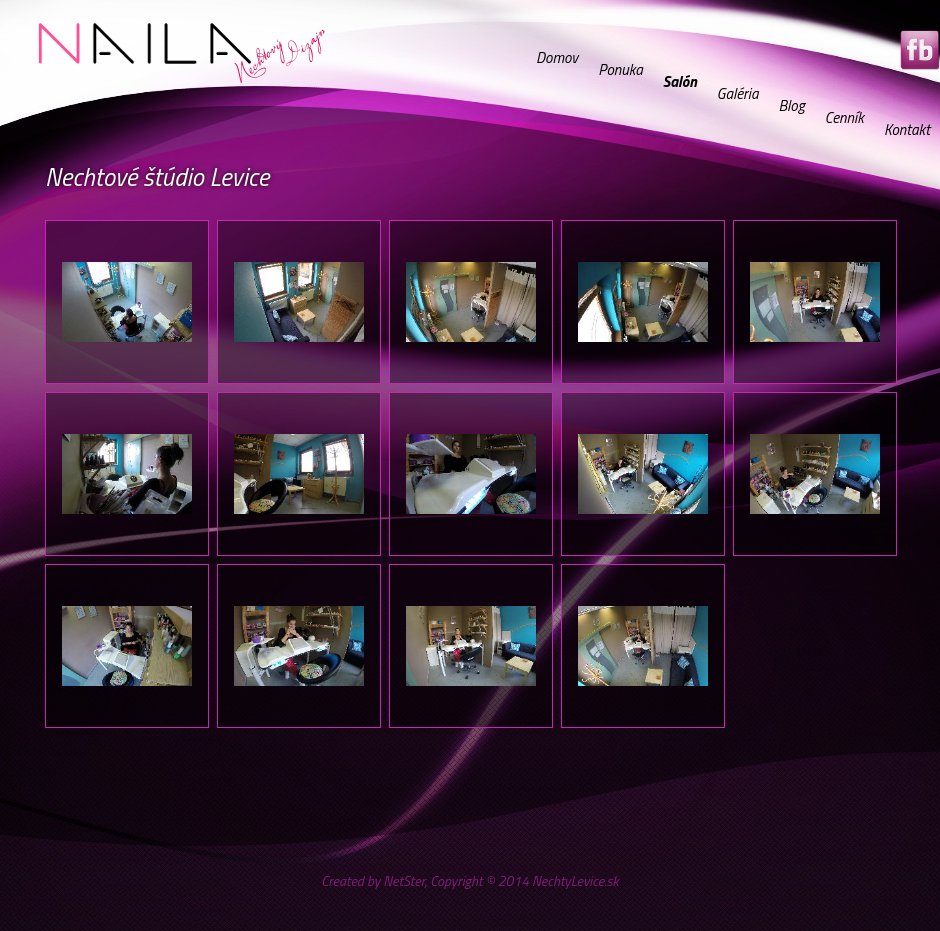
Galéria (738, 93)
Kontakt (907, 129)
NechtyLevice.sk (575, 880)
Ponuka (620, 69)
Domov (557, 57)
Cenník (844, 117)
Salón (680, 81)
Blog (791, 105)
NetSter (403, 880)
